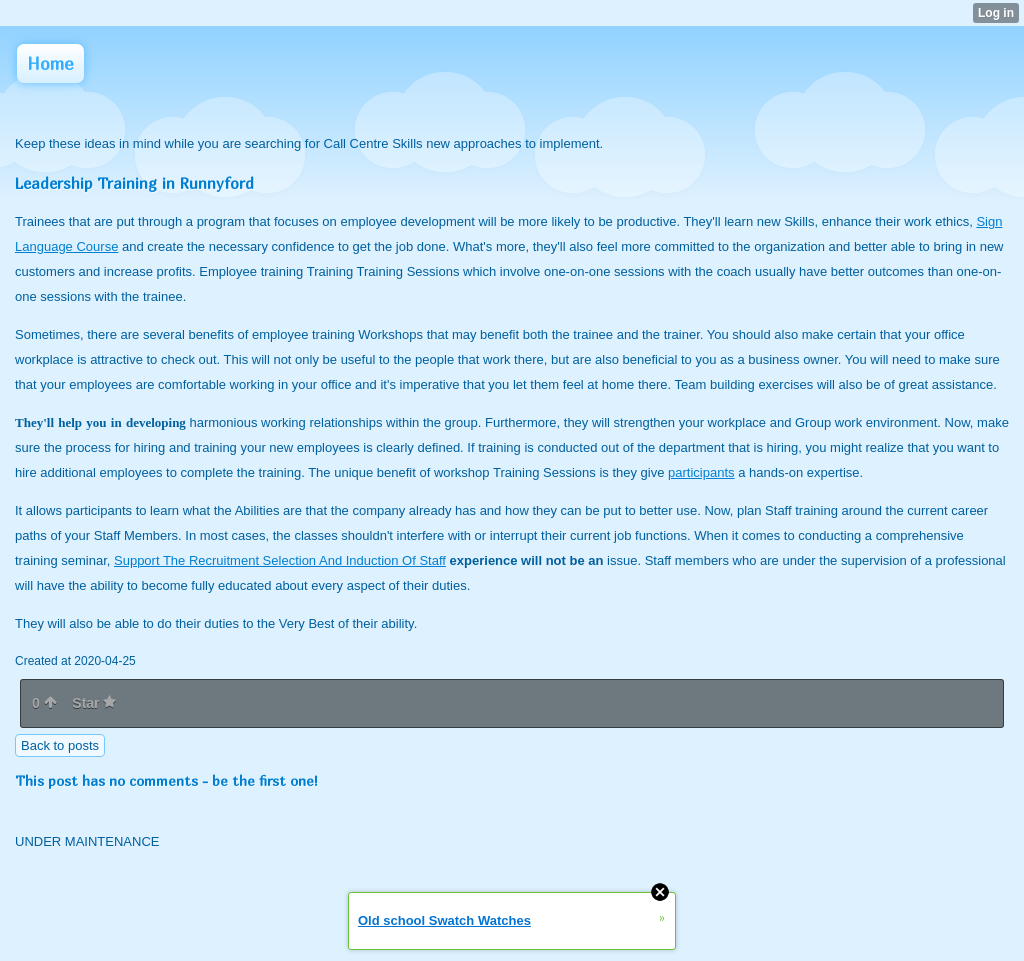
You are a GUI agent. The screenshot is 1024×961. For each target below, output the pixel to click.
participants (701, 472)
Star (94, 703)
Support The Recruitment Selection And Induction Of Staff (280, 560)
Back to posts (60, 745)
